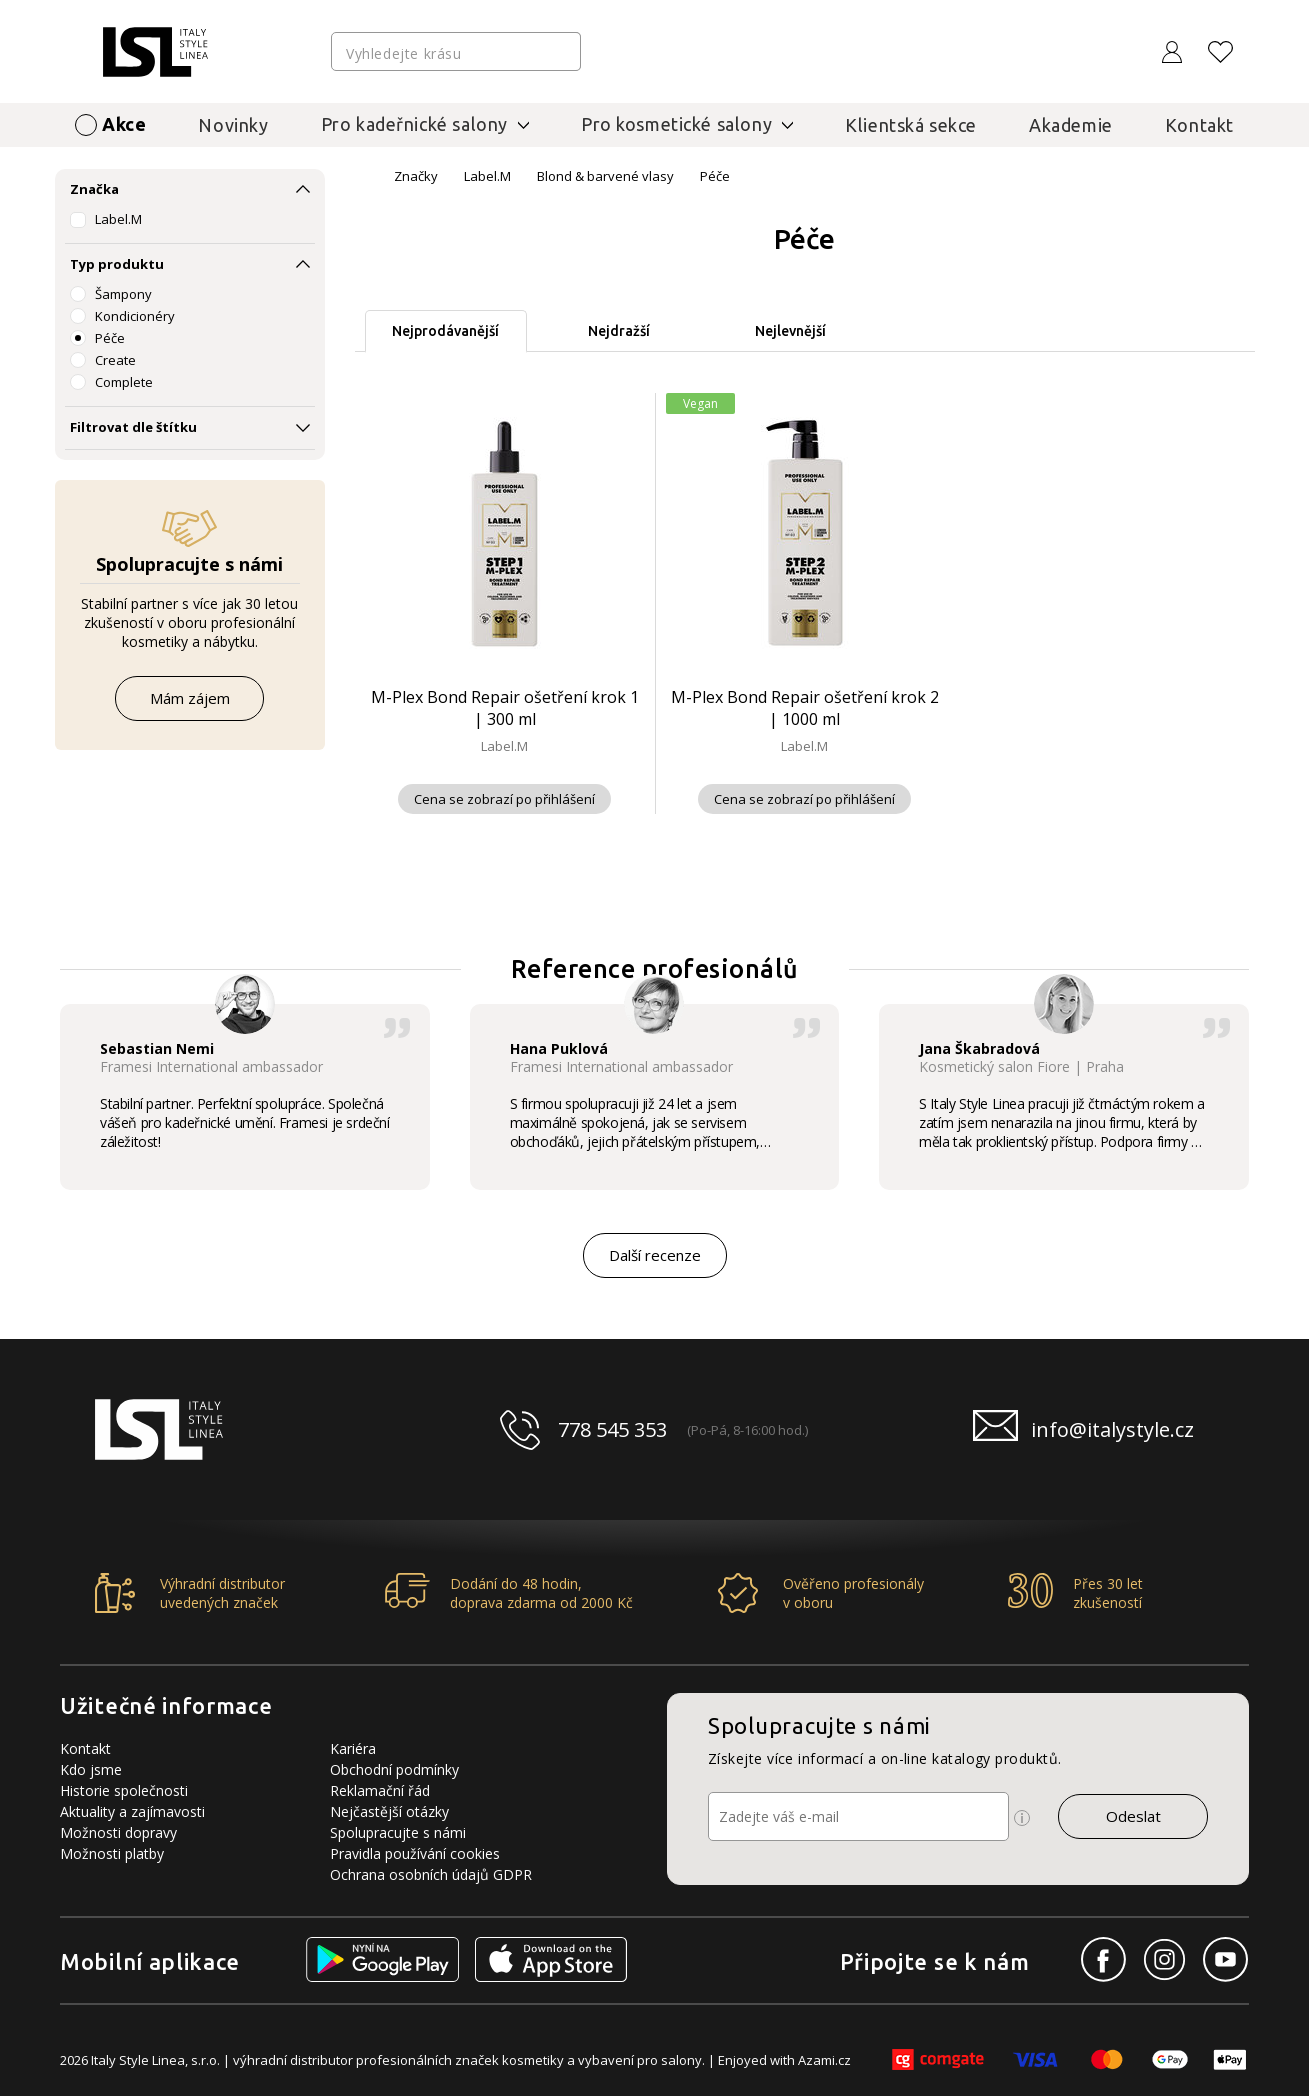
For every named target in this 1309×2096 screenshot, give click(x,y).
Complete (124, 382)
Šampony (123, 294)
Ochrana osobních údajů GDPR (431, 1874)
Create (115, 360)
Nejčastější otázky (389, 1811)
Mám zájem (190, 698)
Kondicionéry (135, 316)
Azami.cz (824, 2060)
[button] (1270, 1094)
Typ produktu (117, 264)
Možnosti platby (112, 1853)
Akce (124, 124)
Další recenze (655, 1255)
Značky (416, 176)
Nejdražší (619, 331)
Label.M (118, 219)
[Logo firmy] (155, 52)
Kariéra (353, 1748)
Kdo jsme (91, 1769)
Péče (110, 338)
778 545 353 (612, 1429)
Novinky (233, 125)
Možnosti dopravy (118, 1832)
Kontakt (1199, 125)
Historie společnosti (124, 1790)
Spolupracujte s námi (398, 1832)
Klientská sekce (911, 125)
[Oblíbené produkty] (1221, 52)
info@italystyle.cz (1112, 1429)
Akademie (1071, 125)
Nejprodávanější (445, 331)
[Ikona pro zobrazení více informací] (1022, 1818)
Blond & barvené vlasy (605, 176)
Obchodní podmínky (394, 1769)
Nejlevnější (790, 331)
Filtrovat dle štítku (133, 427)
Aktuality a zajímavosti (132, 1811)
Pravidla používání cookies (415, 1853)
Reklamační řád (380, 1790)
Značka (94, 189)
